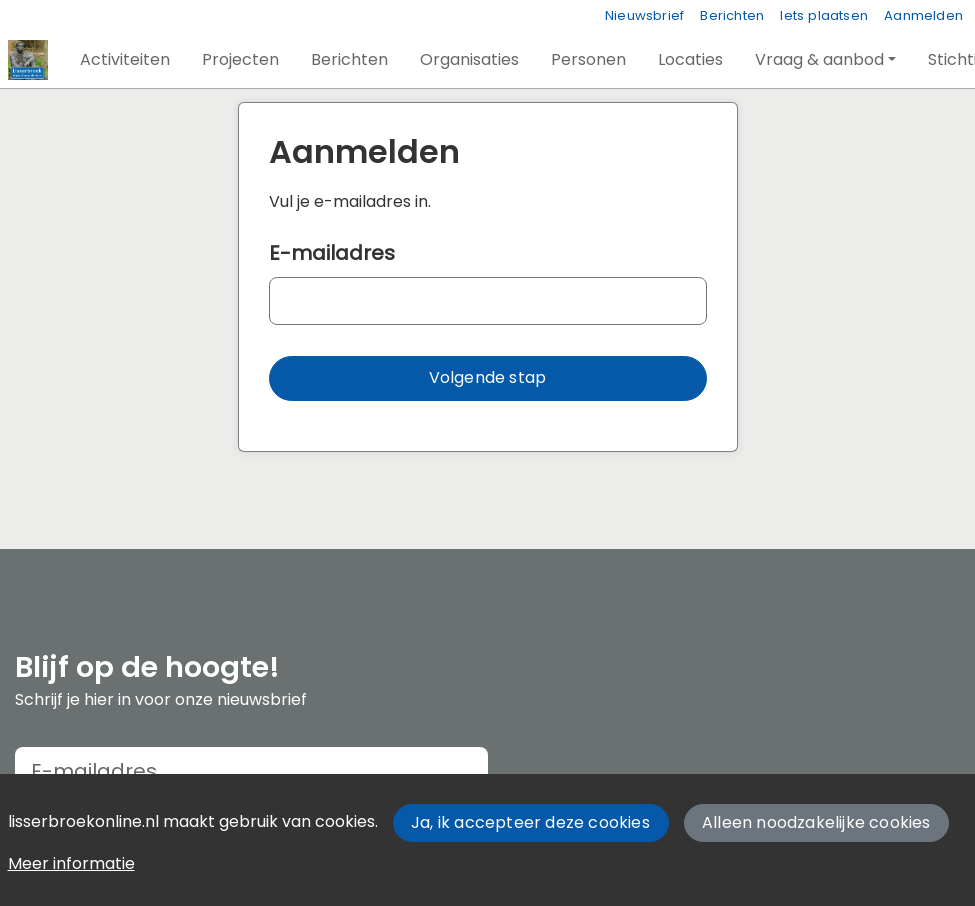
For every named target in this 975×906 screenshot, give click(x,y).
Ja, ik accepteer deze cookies (530, 822)
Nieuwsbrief (644, 15)
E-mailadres (332, 253)
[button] (125, 60)
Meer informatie (71, 863)
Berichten (732, 15)
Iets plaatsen (824, 15)
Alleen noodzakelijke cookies (816, 822)
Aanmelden (923, 15)
